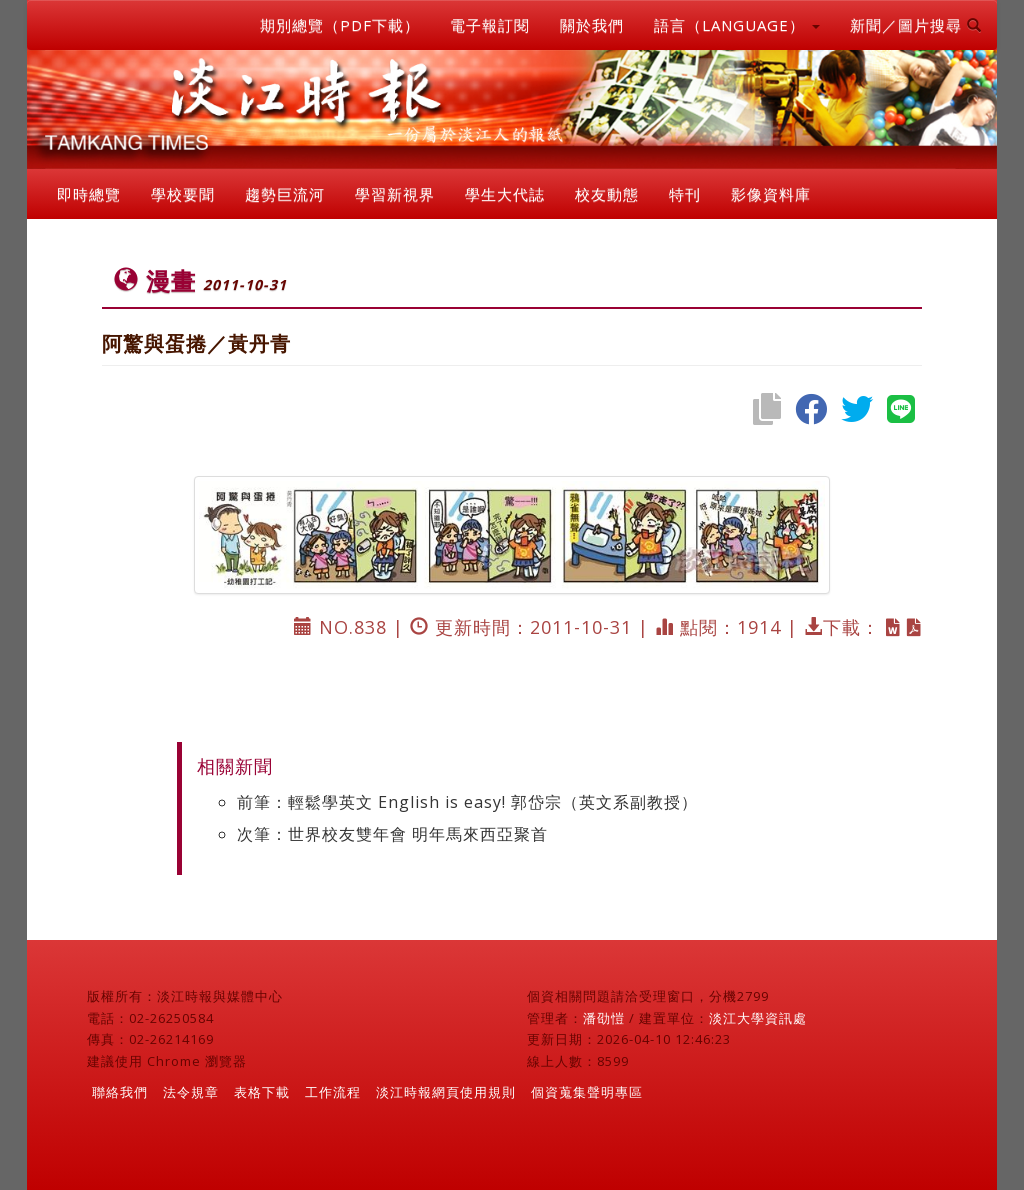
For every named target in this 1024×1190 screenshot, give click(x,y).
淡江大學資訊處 (758, 1018)
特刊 (685, 194)
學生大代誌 (505, 194)
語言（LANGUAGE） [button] (737, 25)
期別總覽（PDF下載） (340, 25)
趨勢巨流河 (285, 194)
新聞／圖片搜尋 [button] (916, 25)
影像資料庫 (771, 194)
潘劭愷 (604, 1018)
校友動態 (607, 194)
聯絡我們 (120, 1092)
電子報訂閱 (490, 25)
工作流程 (333, 1092)
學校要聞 (183, 194)
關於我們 (592, 25)
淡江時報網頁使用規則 (446, 1092)
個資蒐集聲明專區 (587, 1092)
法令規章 (191, 1092)
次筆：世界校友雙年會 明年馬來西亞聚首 (392, 834)
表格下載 (262, 1092)
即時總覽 (89, 194)
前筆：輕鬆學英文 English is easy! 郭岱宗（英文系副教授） (467, 802)
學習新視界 (395, 194)
